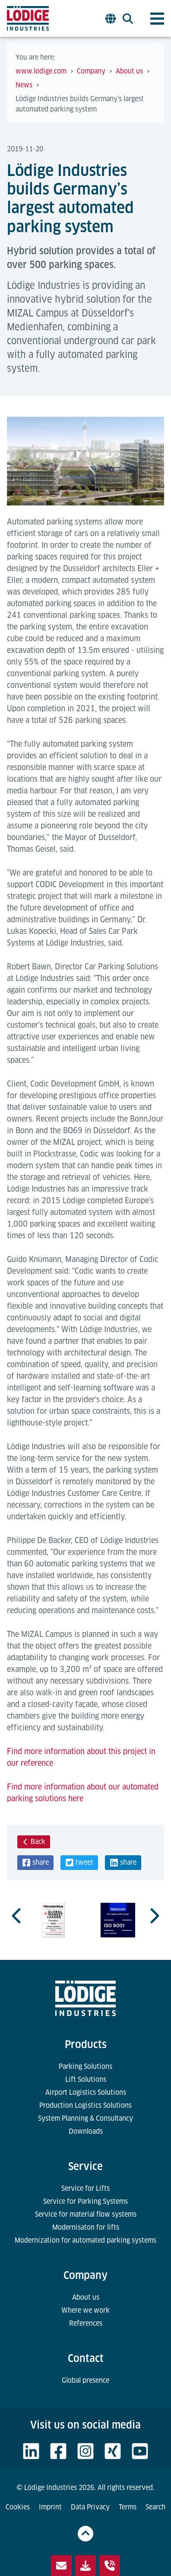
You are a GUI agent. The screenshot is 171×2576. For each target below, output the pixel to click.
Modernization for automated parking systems (85, 2240)
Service (85, 2166)
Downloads (86, 2131)
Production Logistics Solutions (85, 2105)
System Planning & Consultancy (85, 2118)
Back (33, 1842)
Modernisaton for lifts (85, 2227)
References (85, 2323)
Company (85, 2275)
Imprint (50, 2507)
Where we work (85, 2310)
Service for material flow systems (85, 2214)
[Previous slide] (17, 1915)
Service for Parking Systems (85, 2201)
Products (86, 2044)
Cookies (18, 2507)
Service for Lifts (85, 2188)
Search (155, 2507)
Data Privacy (90, 2507)
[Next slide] (153, 1915)
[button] (35, 1862)
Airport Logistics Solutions (85, 2092)
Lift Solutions (85, 2079)
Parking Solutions (85, 2066)
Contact (86, 2358)
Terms (127, 2507)
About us (85, 2297)
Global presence (85, 2380)
